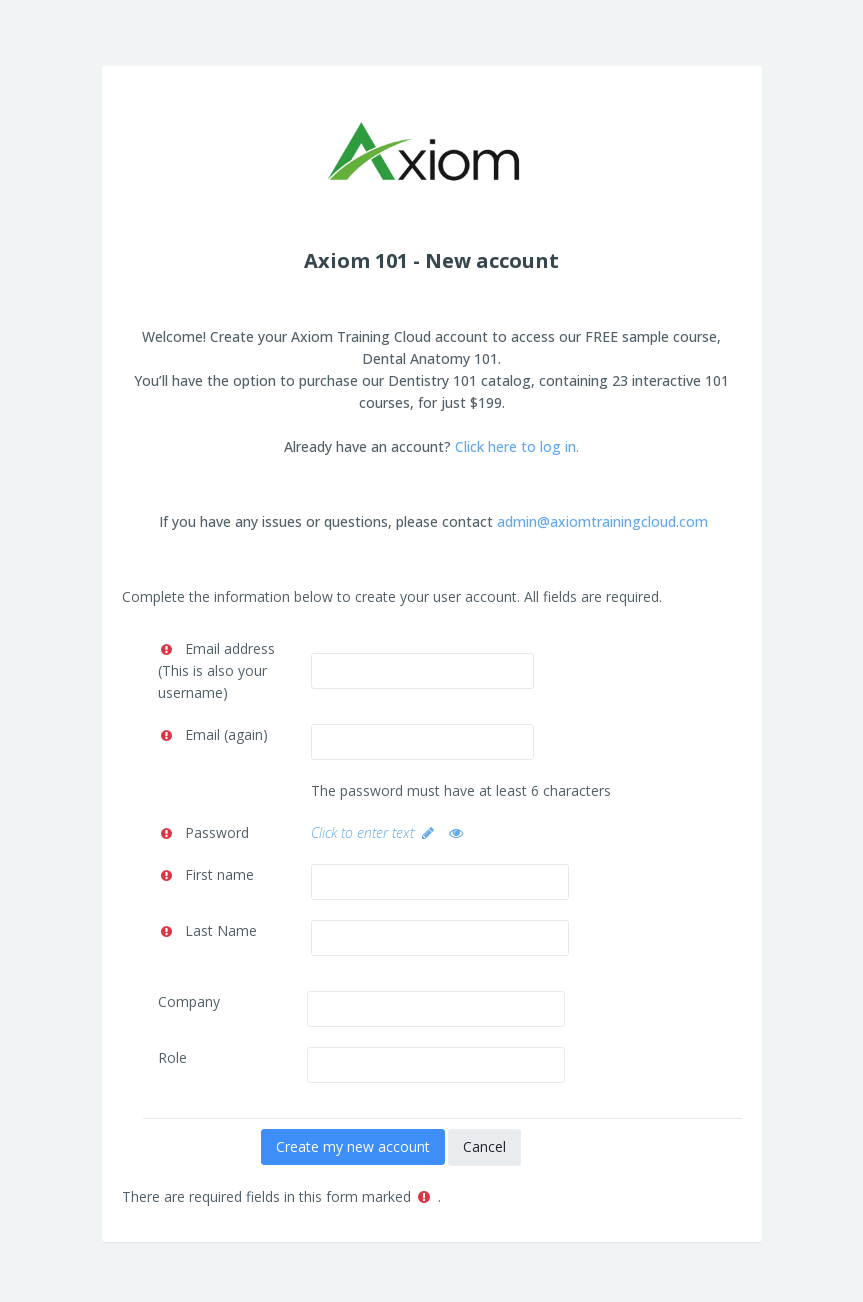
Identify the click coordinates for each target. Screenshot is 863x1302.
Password (217, 832)
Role (172, 1057)
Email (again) (226, 734)
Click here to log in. (517, 446)
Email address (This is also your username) (216, 670)
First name (219, 874)
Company (189, 1001)
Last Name (221, 930)
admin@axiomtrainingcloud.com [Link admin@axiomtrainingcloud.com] (602, 521)
